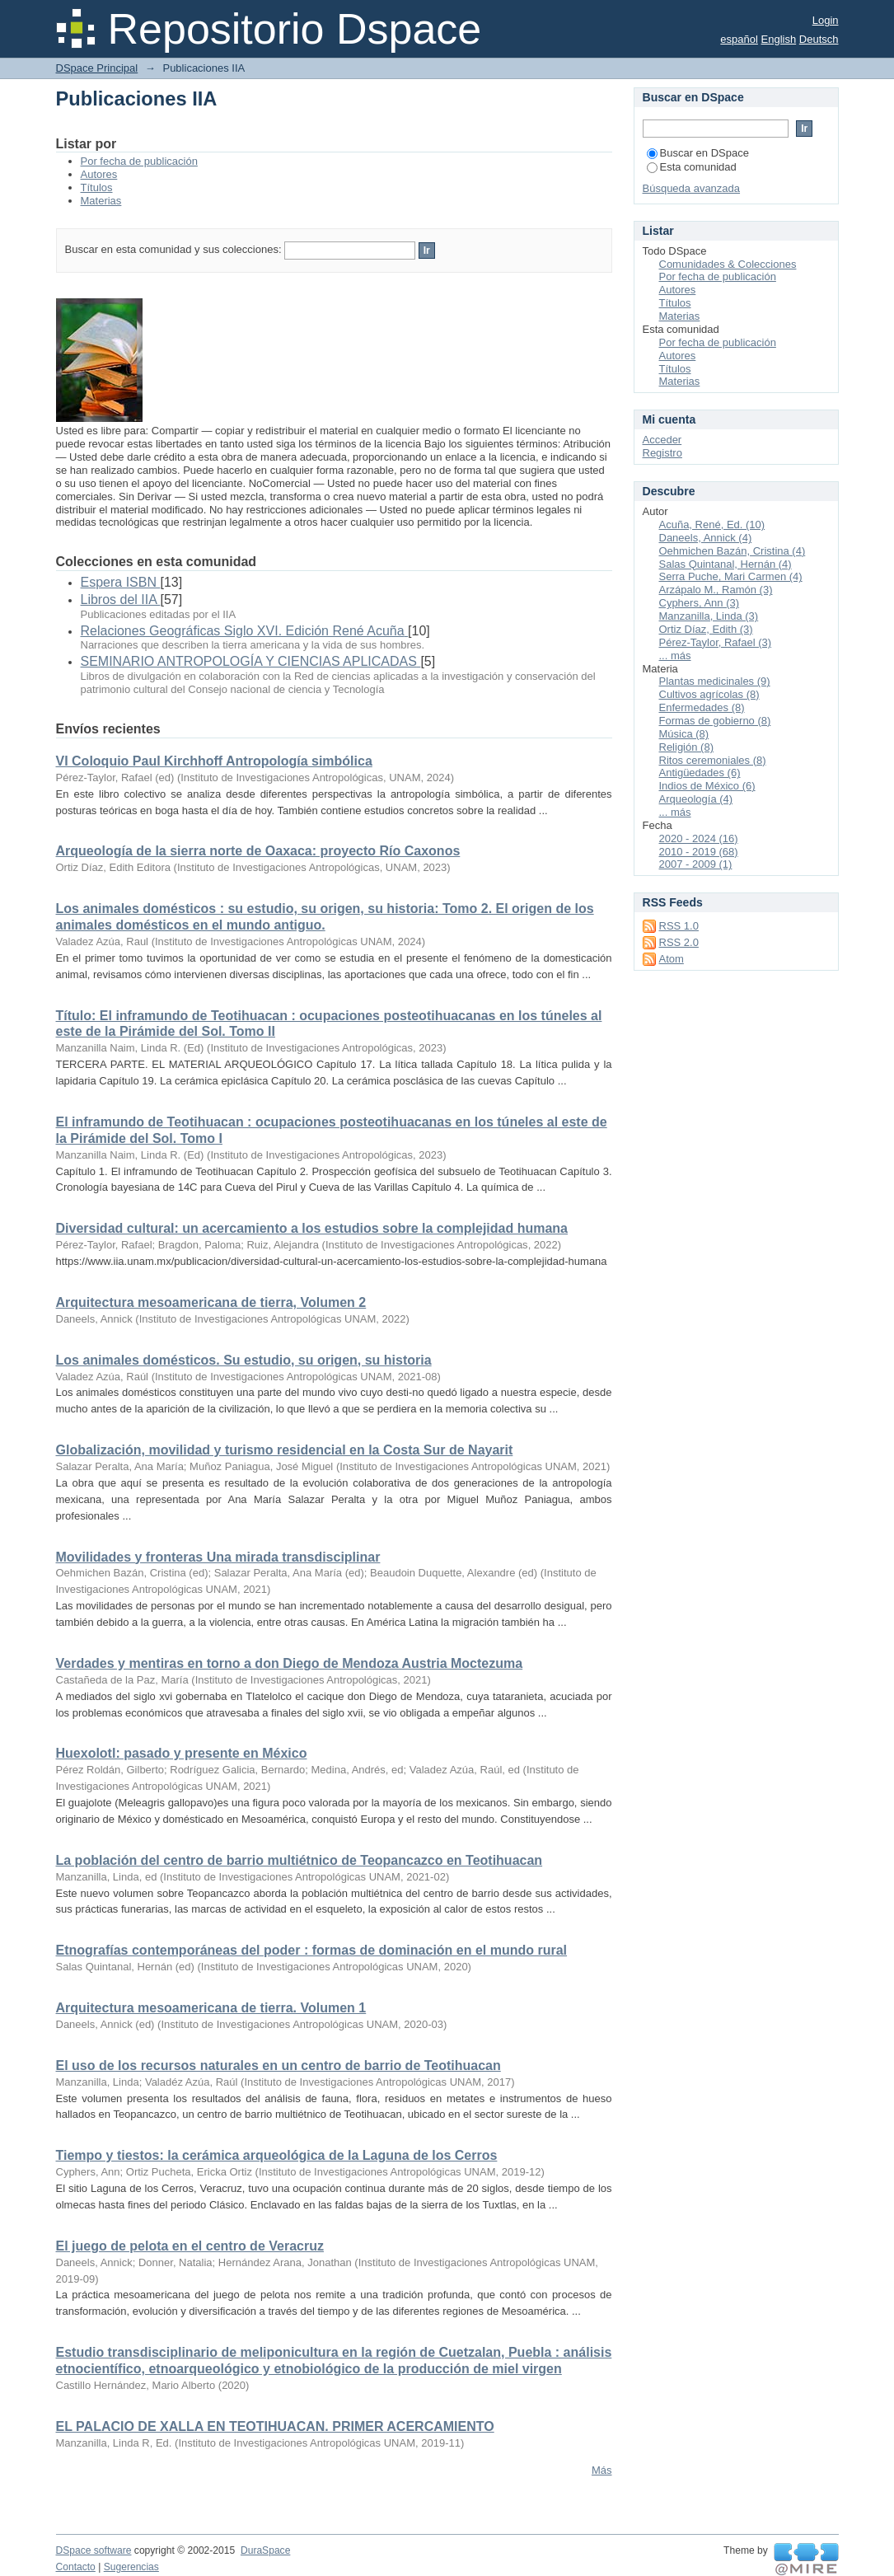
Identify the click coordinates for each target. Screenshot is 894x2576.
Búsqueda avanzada (692, 188)
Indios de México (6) (707, 786)
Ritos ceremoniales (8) (712, 760)
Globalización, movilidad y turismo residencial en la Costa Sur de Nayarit (284, 1450)
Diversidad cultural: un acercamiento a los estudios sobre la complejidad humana (312, 1228)
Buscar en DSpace (698, 153)
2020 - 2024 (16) (698, 838)
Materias (101, 200)
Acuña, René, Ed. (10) (712, 524)
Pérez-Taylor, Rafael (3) (715, 642)
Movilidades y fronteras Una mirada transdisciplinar (218, 1557)
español (739, 39)
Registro (662, 453)
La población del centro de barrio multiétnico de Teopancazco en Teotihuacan (299, 1860)
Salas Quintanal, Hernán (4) (725, 564)
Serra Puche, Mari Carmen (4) (731, 576)
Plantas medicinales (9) (714, 681)
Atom (671, 959)
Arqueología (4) (696, 799)
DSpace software (94, 2550)
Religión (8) (686, 747)
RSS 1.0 (679, 926)
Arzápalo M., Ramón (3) (716, 589)
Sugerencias (131, 2567)
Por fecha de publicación (139, 161)
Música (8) (684, 734)
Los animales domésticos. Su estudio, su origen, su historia (244, 1360)
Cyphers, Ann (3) (699, 603)
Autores (99, 174)
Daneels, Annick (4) (705, 538)
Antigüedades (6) (700, 772)
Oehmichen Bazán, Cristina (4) (732, 551)
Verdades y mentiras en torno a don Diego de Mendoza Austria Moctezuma (289, 1663)
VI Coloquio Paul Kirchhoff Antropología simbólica (214, 761)
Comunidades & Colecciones (728, 264)
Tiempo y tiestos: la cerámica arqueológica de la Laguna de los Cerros (277, 2155)
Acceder (662, 439)
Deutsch (819, 39)
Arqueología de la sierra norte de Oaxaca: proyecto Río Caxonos (258, 851)
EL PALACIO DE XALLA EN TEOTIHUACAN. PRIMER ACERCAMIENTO (275, 2426)
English (779, 39)
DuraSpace (265, 2550)
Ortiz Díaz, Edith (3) (706, 629)
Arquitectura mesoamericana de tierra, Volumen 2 (211, 1302)
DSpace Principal (97, 68)
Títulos (97, 187)
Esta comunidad (692, 167)
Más (602, 2470)
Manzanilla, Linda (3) (709, 616)
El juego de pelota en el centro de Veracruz (190, 2246)
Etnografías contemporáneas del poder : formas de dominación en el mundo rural (312, 1950)
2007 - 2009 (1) (696, 864)
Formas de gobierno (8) (715, 720)
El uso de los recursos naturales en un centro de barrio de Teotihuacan (278, 2065)
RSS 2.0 (679, 942)
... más (675, 655)
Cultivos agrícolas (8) (709, 694)
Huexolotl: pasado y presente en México (181, 1753)
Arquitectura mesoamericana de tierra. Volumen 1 (211, 2008)
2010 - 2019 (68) (698, 851)
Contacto (76, 2567)
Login (825, 20)
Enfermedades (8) (702, 707)
